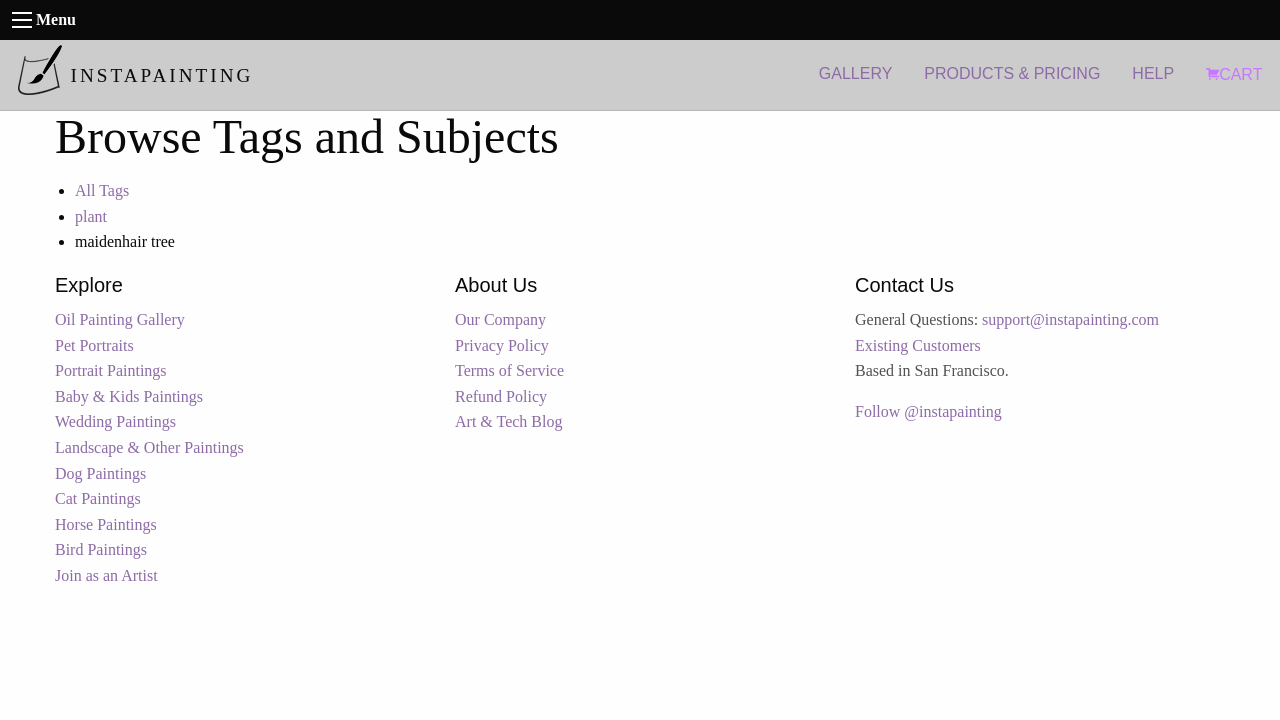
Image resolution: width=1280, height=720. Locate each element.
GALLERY (856, 73)
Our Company (500, 319)
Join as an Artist (106, 575)
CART (1234, 74)
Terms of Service (509, 370)
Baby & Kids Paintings (129, 396)
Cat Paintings (98, 498)
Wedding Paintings (115, 421)
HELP (1153, 73)
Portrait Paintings (111, 370)
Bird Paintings (101, 549)
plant (91, 216)
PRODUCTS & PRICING (1012, 73)
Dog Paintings (100, 473)
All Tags (102, 190)
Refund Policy (501, 396)
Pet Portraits (94, 345)
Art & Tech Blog (508, 421)
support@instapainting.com (1070, 319)
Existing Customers (918, 345)
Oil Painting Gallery (120, 319)
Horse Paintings (106, 524)
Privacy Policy (502, 345)
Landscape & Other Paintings (149, 447)
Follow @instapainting (928, 411)
